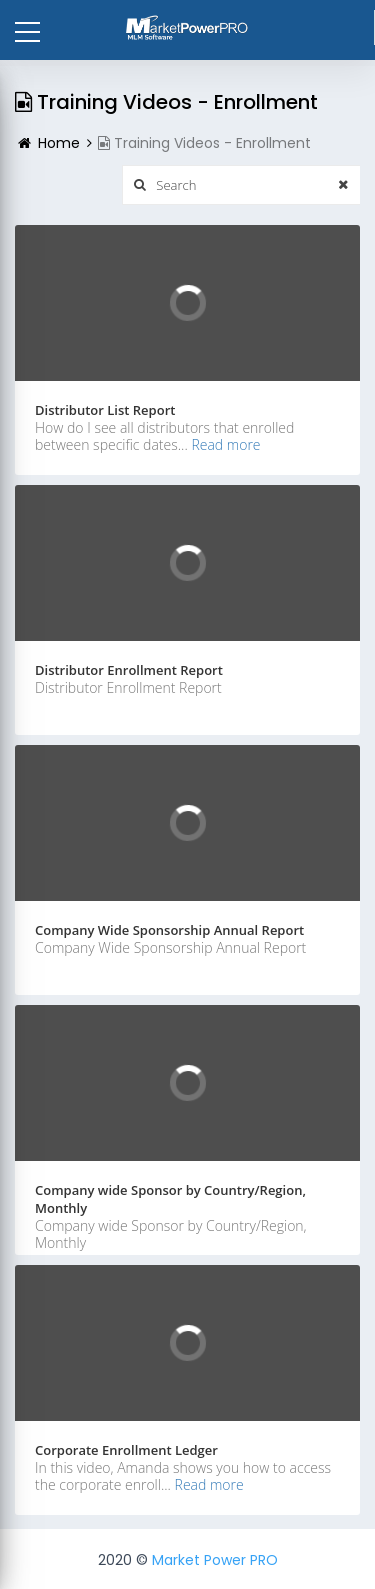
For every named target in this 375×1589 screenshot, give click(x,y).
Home (59, 143)
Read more (225, 444)
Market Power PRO (215, 1560)
